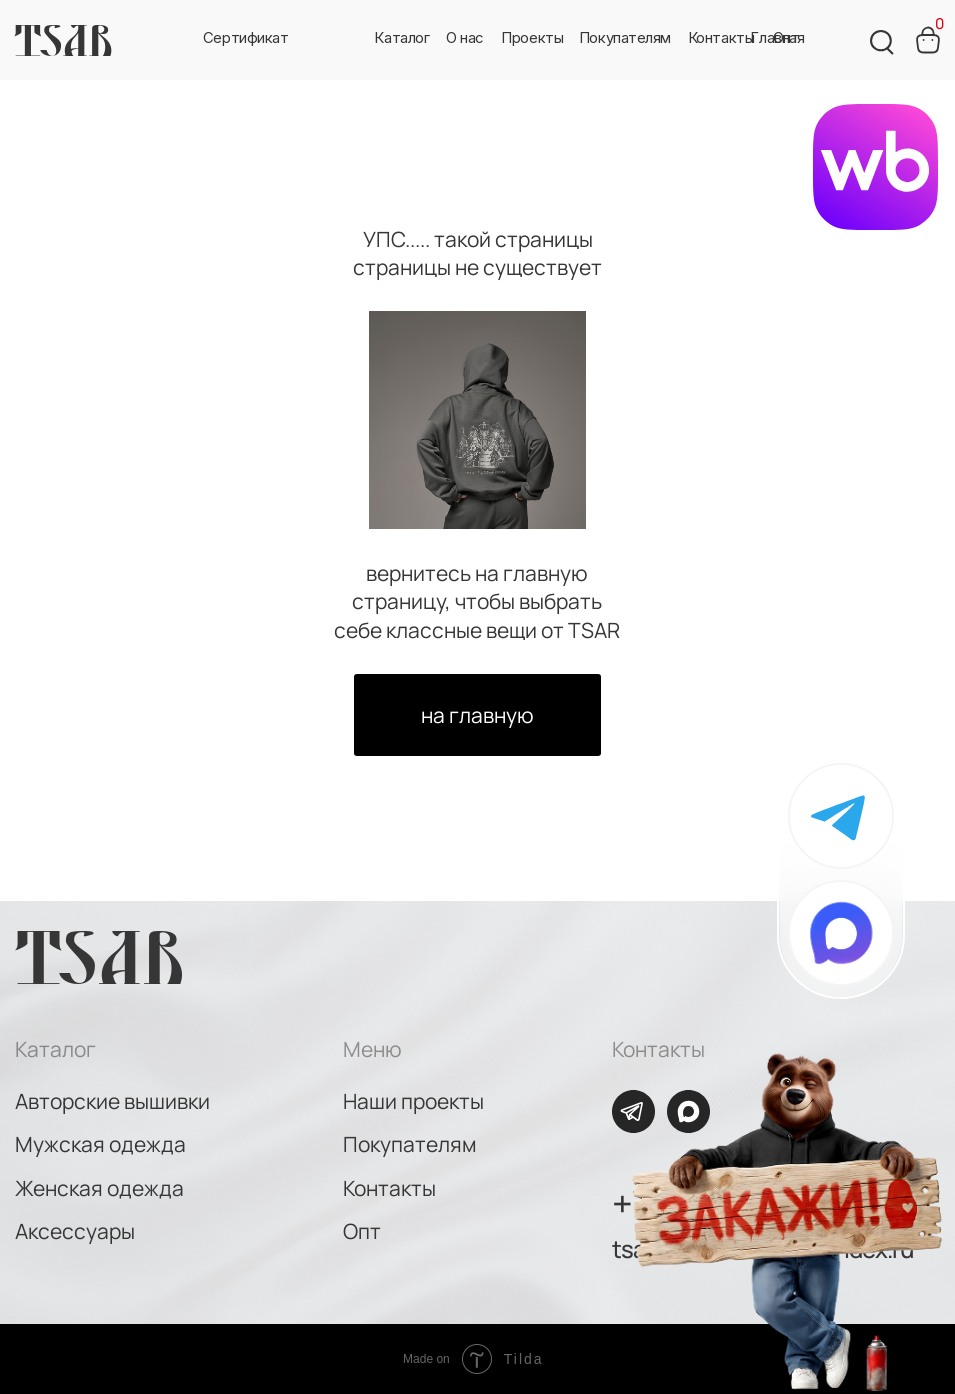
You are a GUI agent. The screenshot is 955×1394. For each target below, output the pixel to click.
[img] (841, 933)
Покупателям (410, 1144)
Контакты (389, 1188)
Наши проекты (413, 1101)
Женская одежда (99, 1188)
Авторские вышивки (112, 1101)
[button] (465, 39)
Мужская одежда (100, 1144)
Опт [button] (362, 1231)
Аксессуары (75, 1231)
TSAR (63, 39)
